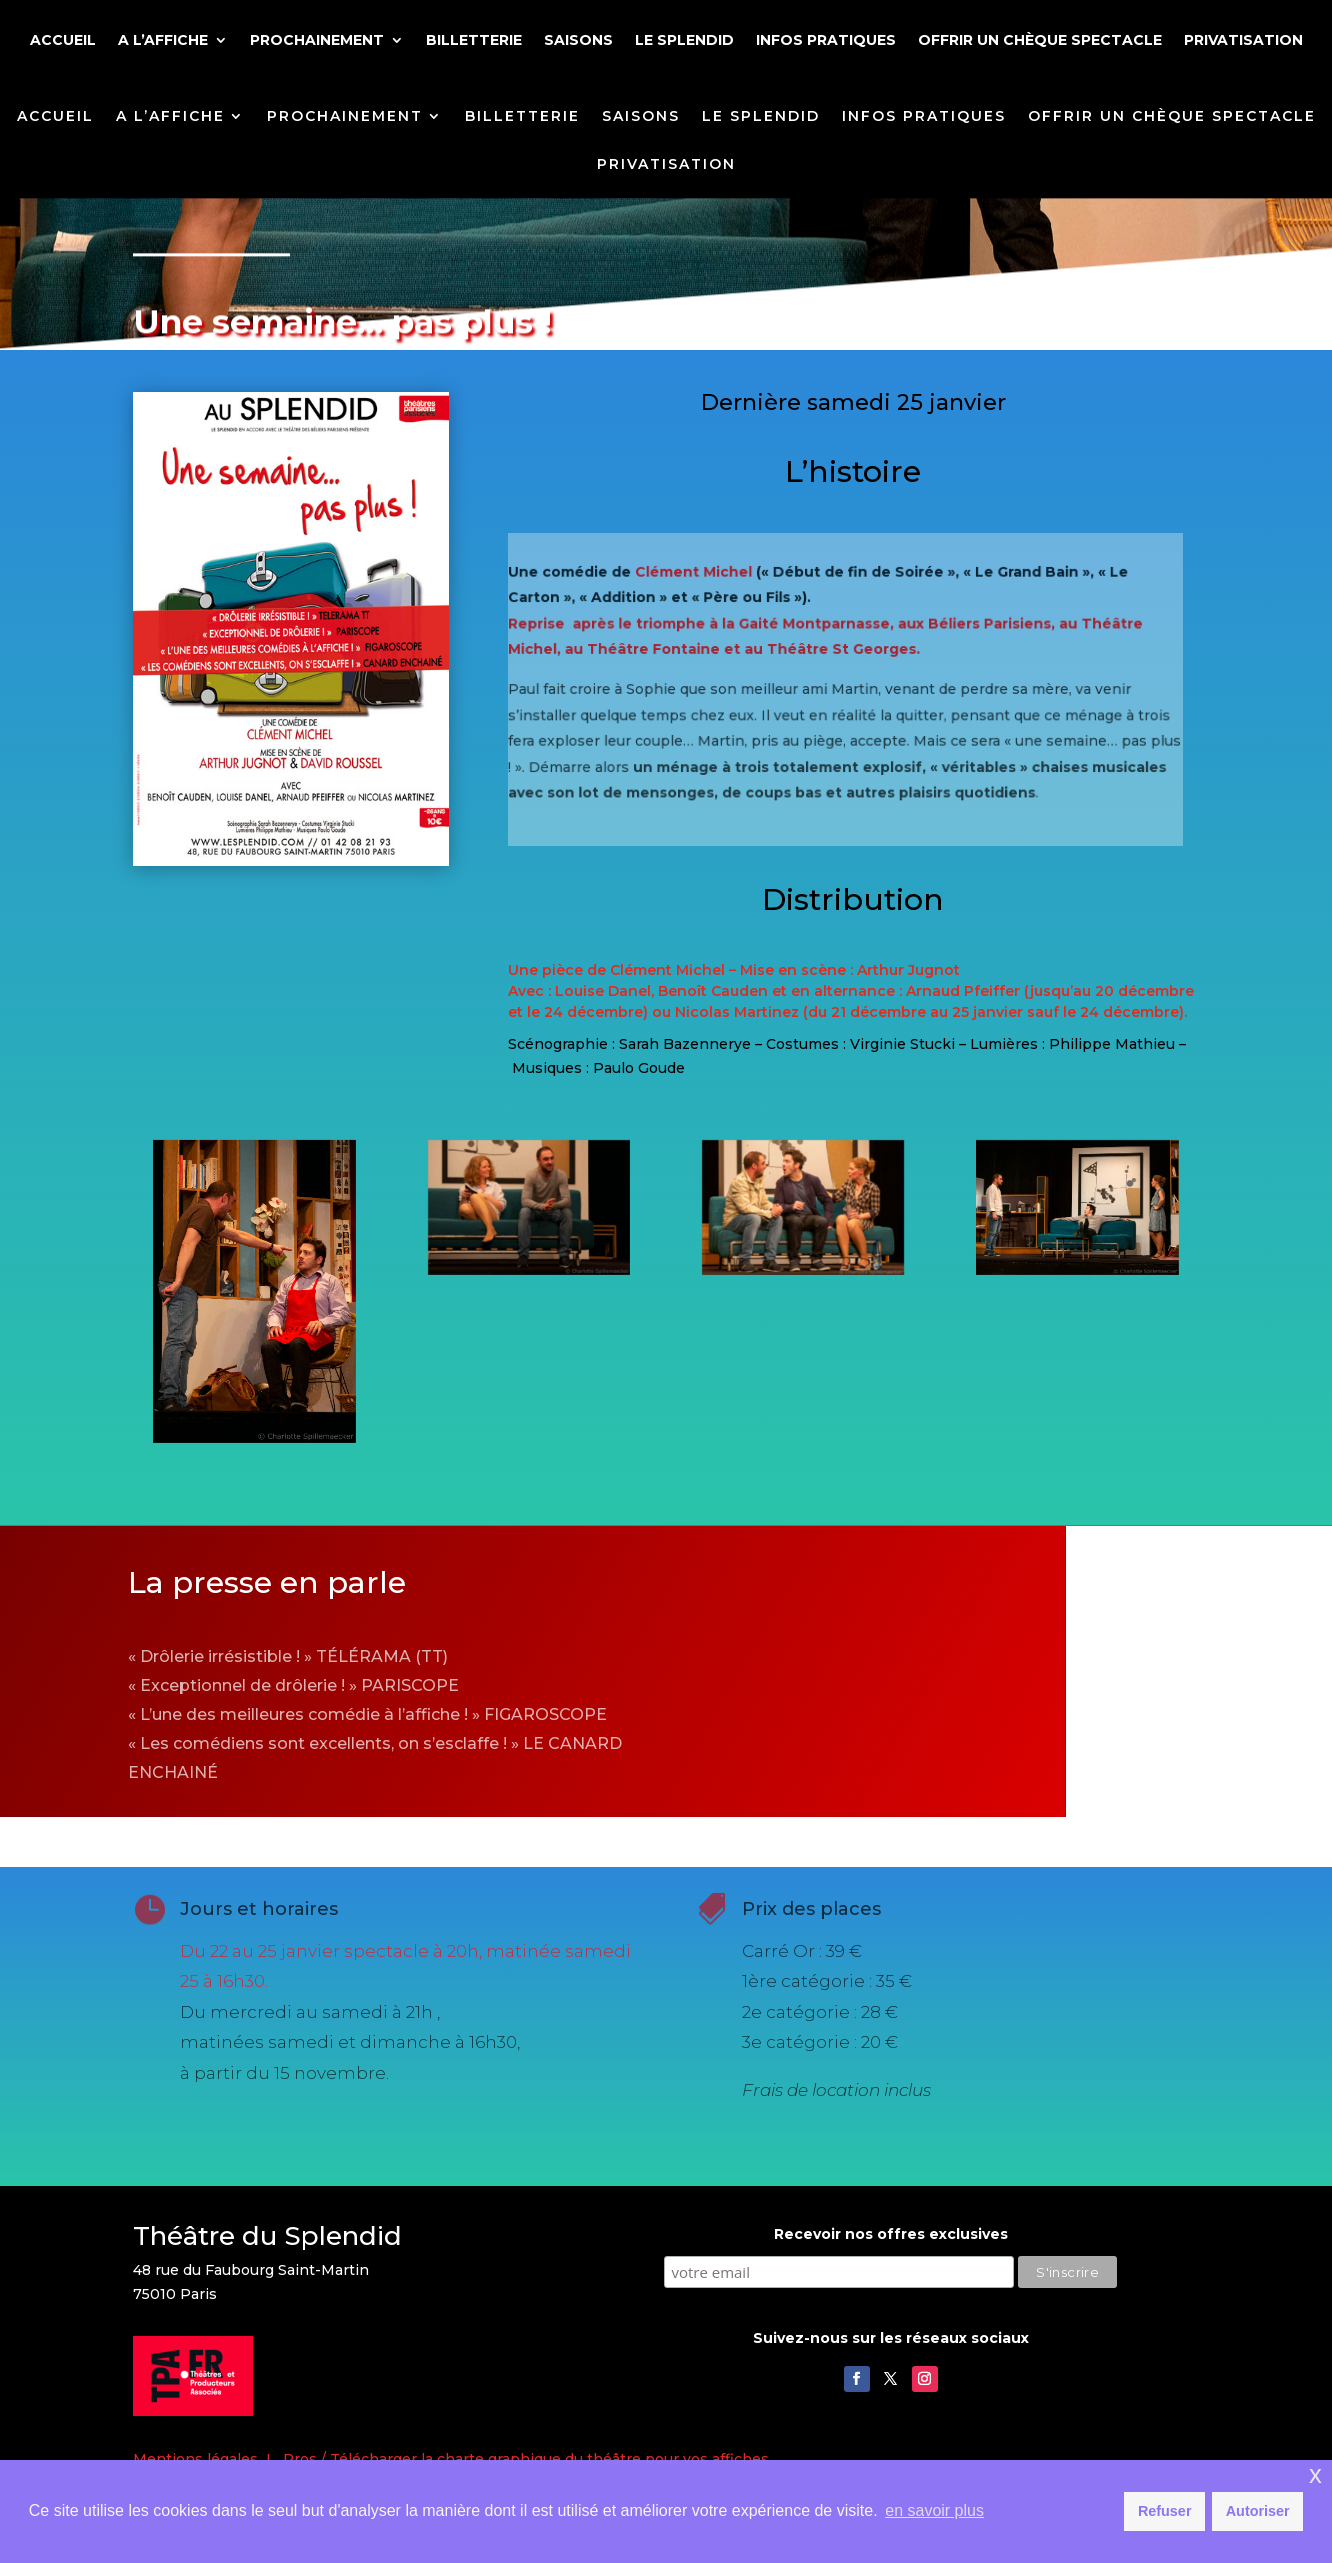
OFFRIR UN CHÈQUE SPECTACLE (1040, 41)
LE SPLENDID (684, 41)
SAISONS (578, 41)
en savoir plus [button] (934, 2510)
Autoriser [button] (1258, 2511)
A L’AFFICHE (163, 41)
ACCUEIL (63, 41)
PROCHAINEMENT (317, 41)
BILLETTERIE (474, 41)
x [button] (1315, 2474)
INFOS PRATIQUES (826, 41)
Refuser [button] (1165, 2511)
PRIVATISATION (1243, 41)
